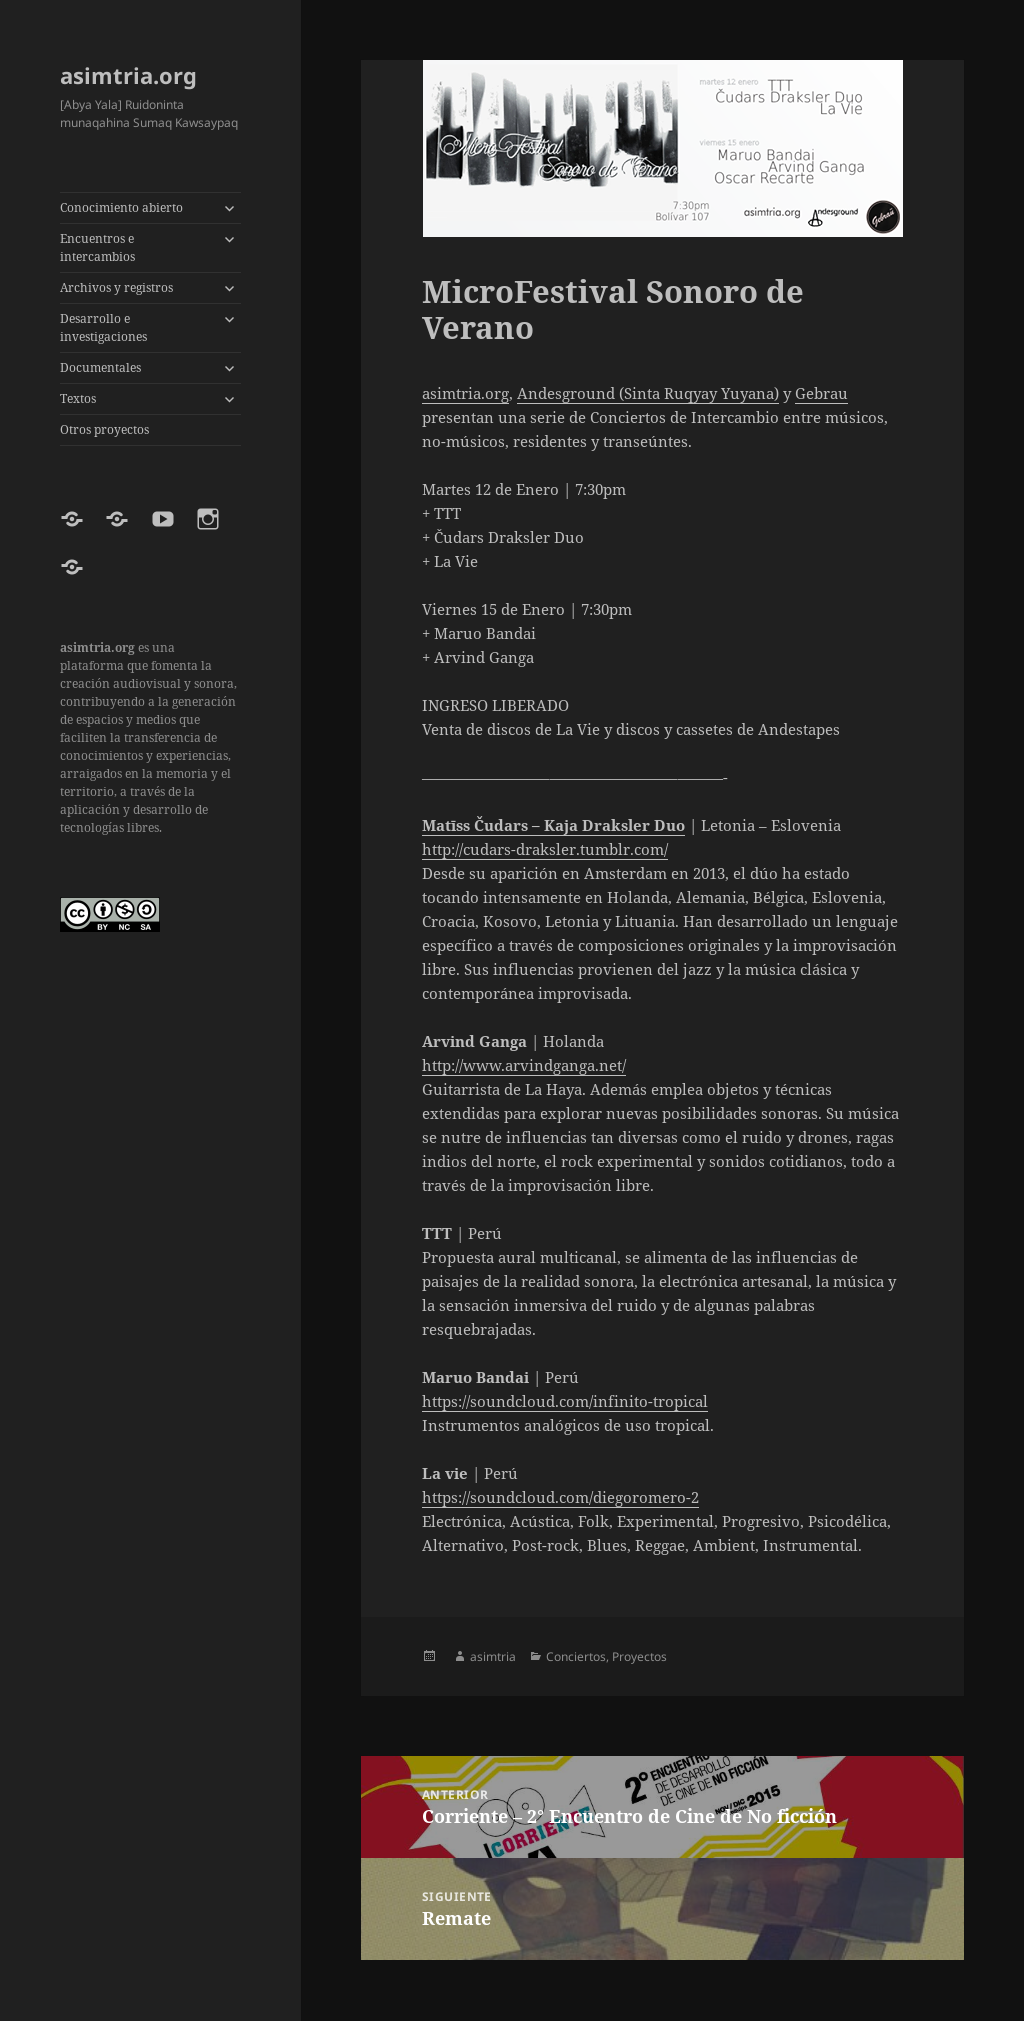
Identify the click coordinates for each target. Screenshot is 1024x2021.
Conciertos (576, 1656)
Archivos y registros (116, 287)
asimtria (493, 1656)
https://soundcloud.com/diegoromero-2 (560, 1497)
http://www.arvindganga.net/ (524, 1065)
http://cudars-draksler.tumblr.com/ (545, 849)
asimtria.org (128, 75)
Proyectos (639, 1656)
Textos (78, 398)
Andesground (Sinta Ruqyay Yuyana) (648, 393)
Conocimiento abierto (121, 207)
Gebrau (821, 393)
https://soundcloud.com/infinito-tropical (565, 1401)
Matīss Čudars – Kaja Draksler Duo (553, 825)
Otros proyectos (104, 429)
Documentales (100, 367)
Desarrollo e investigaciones (103, 327)
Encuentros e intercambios (97, 247)
